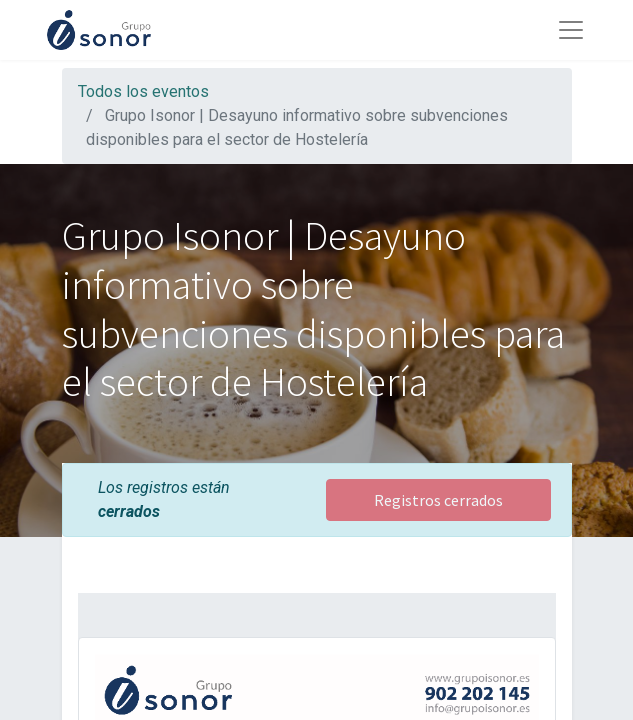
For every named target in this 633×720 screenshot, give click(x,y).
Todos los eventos (143, 91)
